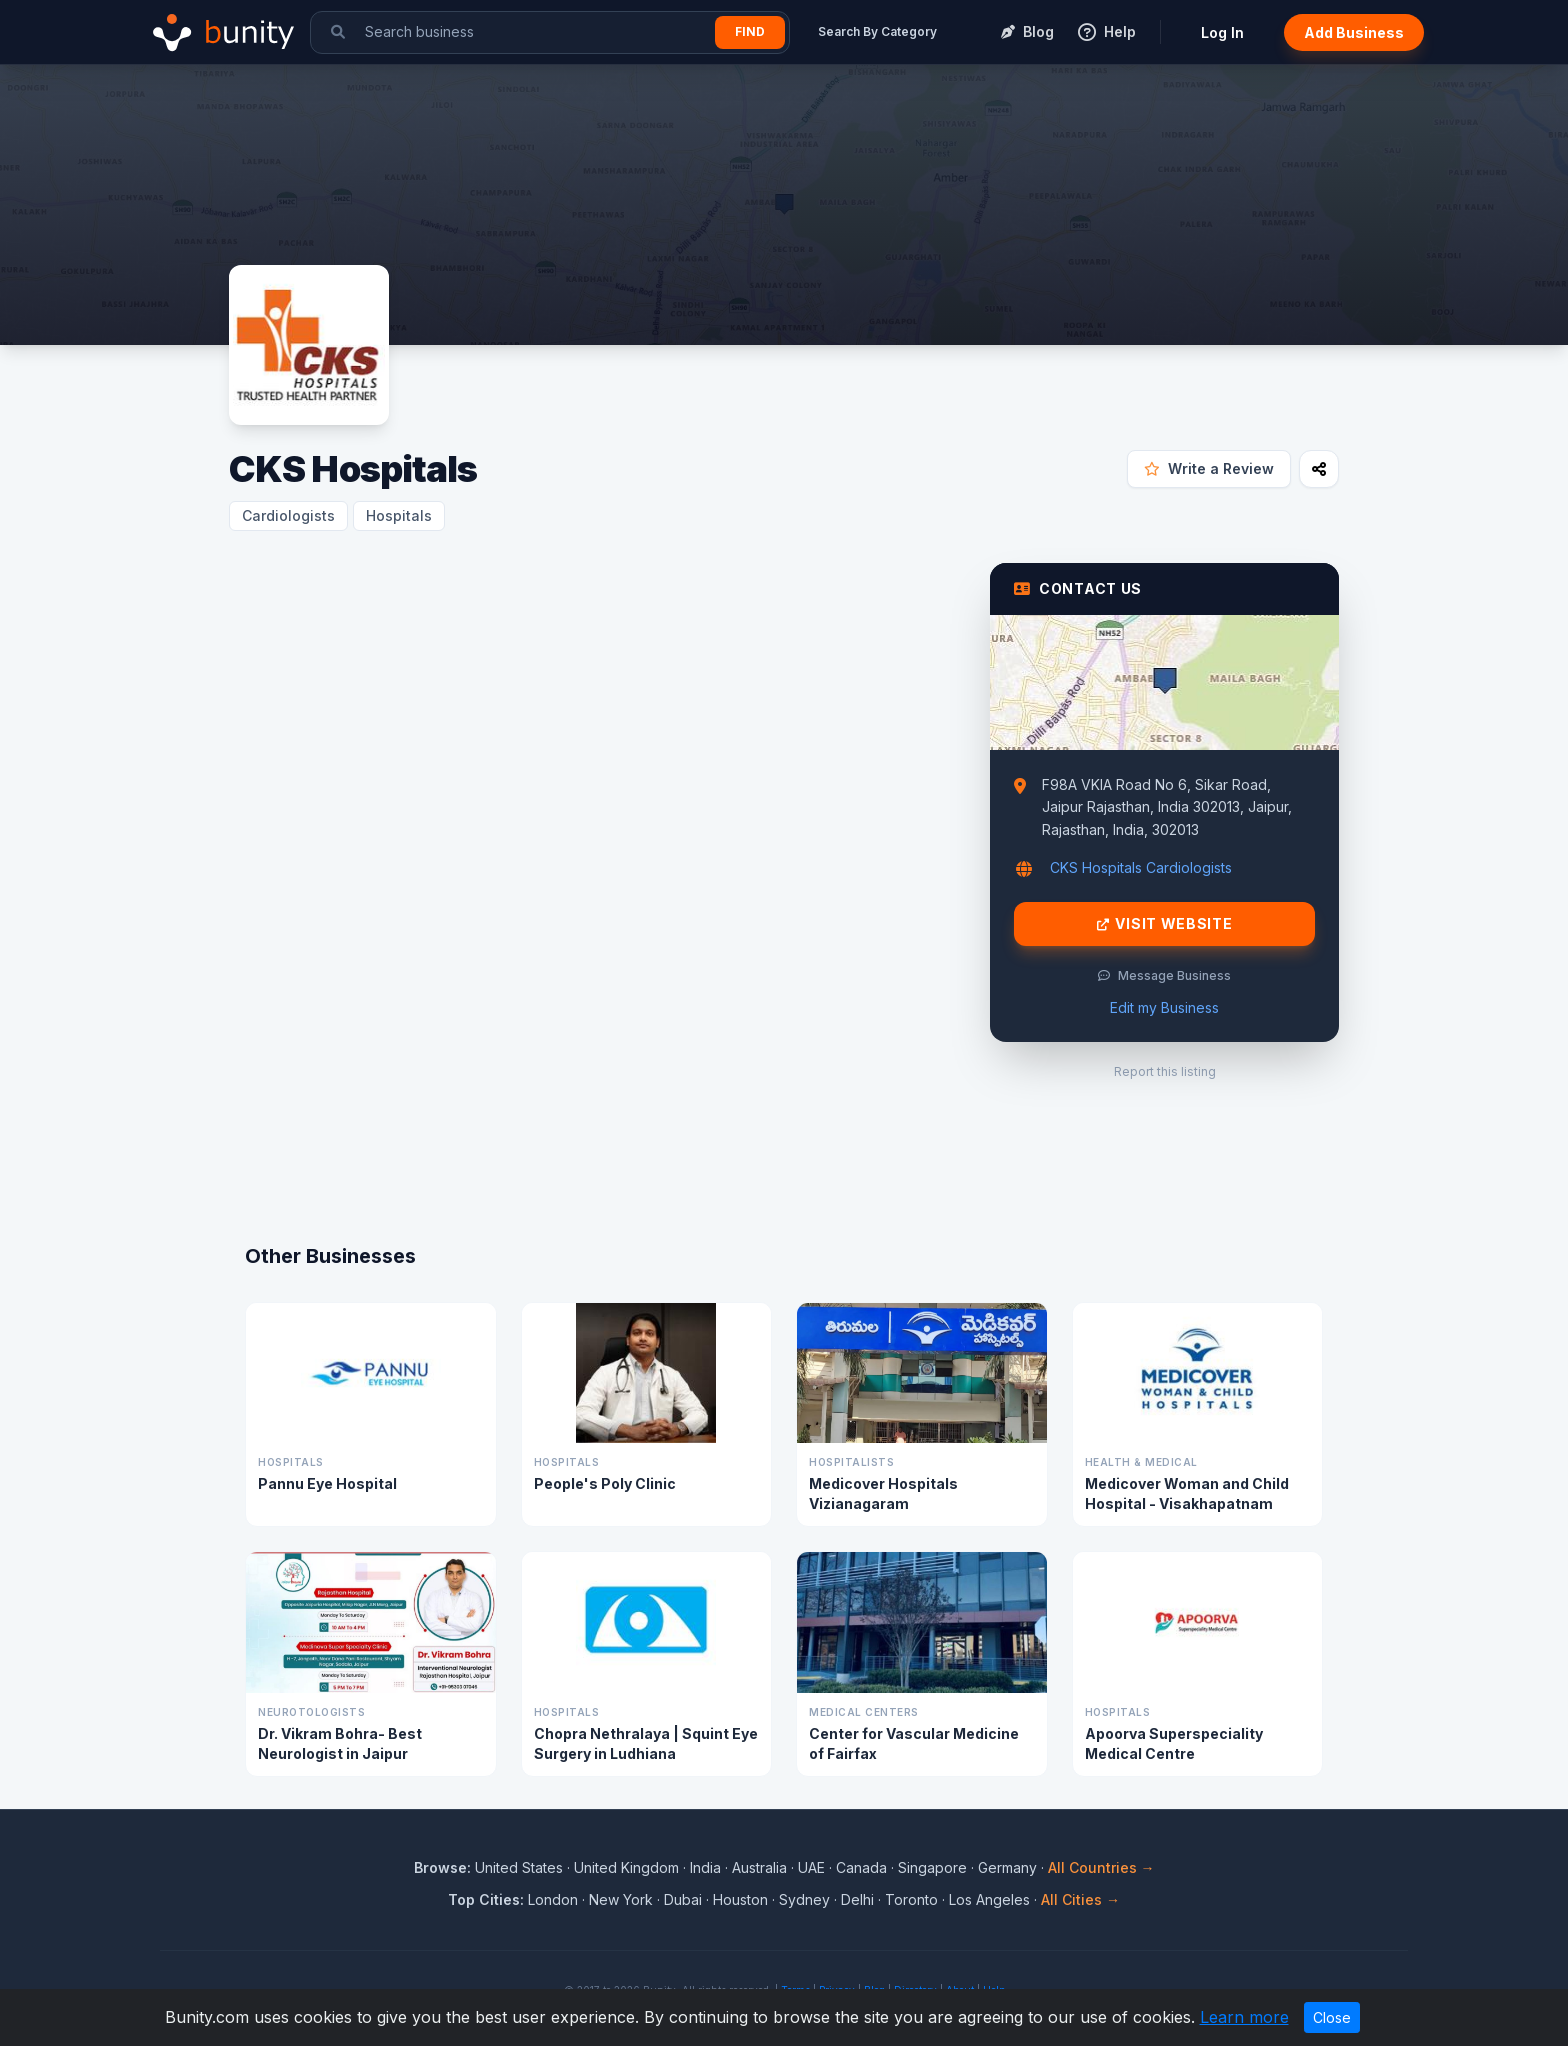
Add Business (1354, 32)
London (553, 1899)
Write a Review (1209, 468)
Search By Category (877, 31)
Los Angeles (989, 1899)
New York (621, 1899)
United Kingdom (626, 1867)
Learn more (1244, 2017)
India (705, 1867)
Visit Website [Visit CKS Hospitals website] (1165, 924)
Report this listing (1165, 1071)
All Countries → (1101, 1867)
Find (750, 31)
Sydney (804, 1899)
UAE (811, 1867)
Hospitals (399, 515)
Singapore (932, 1867)
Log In (1222, 32)
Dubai (683, 1899)
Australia (759, 1867)
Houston (740, 1899)
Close (1332, 2017)
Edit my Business (1164, 1007)
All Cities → (1080, 1899)
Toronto (911, 1899)
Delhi (857, 1899)
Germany (1007, 1867)
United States (519, 1867)
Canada (861, 1867)
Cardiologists (288, 515)
